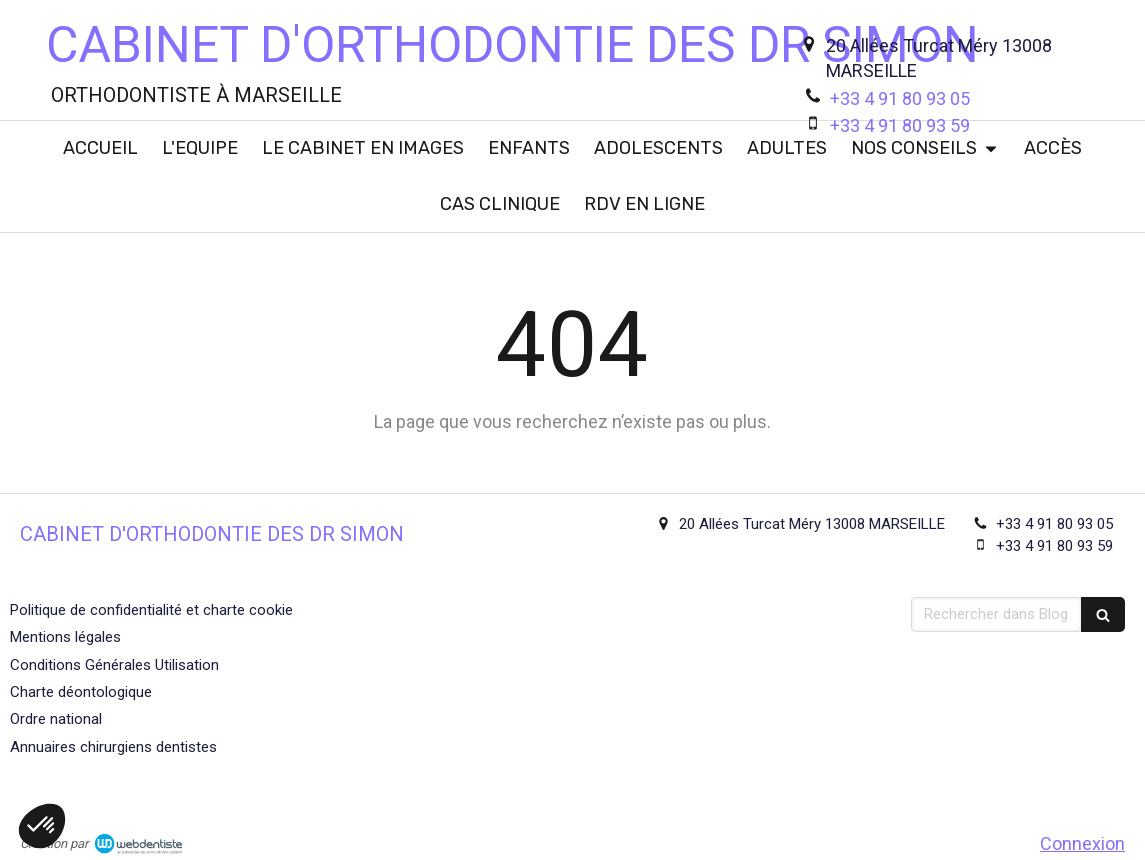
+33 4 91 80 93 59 (900, 125)
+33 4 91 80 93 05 (900, 98)
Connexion (1082, 843)
